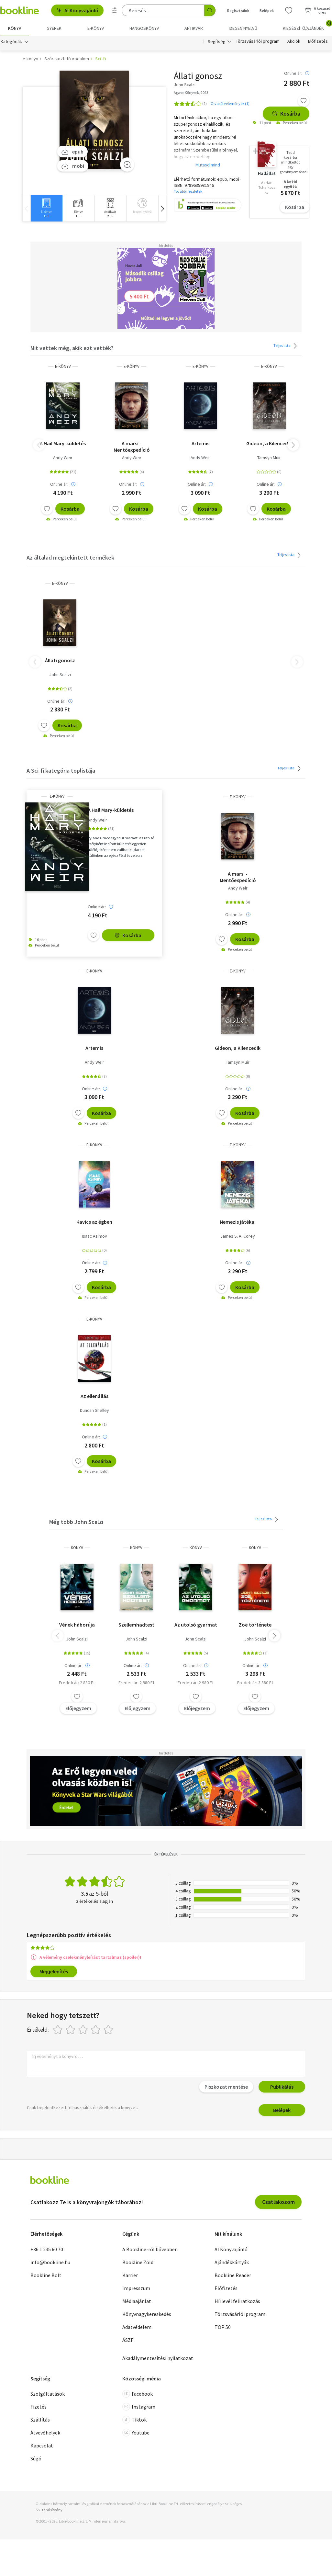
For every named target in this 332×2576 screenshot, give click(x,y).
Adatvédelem (136, 2327)
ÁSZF (127, 2340)
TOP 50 (223, 2327)
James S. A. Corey (237, 1236)
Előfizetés (318, 41)
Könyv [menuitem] (14, 28)
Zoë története (255, 1624)
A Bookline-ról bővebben (150, 2249)
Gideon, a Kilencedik (269, 443)
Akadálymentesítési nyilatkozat (157, 2358)
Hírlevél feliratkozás (237, 2301)
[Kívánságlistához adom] (303, 101)
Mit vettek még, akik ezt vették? (72, 348)
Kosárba (286, 113)
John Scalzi (60, 674)
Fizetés (38, 2406)
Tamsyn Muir (269, 457)
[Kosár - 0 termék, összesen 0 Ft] (318, 10)
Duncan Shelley (94, 1410)
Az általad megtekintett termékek (70, 557)
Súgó (35, 2458)
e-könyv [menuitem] (95, 28)
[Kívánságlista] (289, 10)
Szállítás (40, 2419)
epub (72, 151)
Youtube (135, 2432)
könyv (77, 1547)
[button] (162, 208)
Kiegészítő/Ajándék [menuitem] (307, 26)
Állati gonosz (60, 660)
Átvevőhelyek (45, 2432)
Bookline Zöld (137, 2262)
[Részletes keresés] (114, 10)
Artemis (200, 443)
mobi (72, 166)
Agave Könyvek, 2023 (191, 92)
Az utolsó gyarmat (195, 1624)
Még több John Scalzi (76, 1522)
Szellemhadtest (136, 1624)
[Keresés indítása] (210, 10)
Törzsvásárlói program (258, 41)
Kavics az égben (94, 1222)
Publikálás (281, 2086)
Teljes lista (286, 346)
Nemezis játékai (238, 1222)
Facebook (137, 2394)
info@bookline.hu (50, 2262)
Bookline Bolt (45, 2275)
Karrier (130, 2275)
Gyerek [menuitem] (54, 28)
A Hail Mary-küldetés (63, 443)
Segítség (217, 41)
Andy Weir (62, 457)
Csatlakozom (278, 2202)
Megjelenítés (53, 1971)
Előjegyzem (78, 1708)
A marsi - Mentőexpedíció (132, 446)
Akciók (293, 41)
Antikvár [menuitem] (193, 28)
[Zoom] (127, 164)
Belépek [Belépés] (267, 10)
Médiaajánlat (136, 2301)
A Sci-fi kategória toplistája (61, 770)
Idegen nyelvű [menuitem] (243, 28)
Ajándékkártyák (232, 2262)
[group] (46, 208)
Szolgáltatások (47, 2393)
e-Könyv (63, 366)
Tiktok (134, 2419)
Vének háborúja (77, 1624)
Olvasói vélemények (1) (230, 103)
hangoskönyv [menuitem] (144, 28)
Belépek (282, 2110)
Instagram (138, 2407)
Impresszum (136, 2288)
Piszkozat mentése (226, 2086)
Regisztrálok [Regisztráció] (238, 10)
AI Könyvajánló (77, 10)
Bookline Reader (233, 2275)
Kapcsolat (41, 2445)
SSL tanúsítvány (49, 2509)
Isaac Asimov (94, 1236)
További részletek (188, 191)
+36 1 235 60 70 (46, 2249)
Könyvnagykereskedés (146, 2314)
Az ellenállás (94, 1396)
